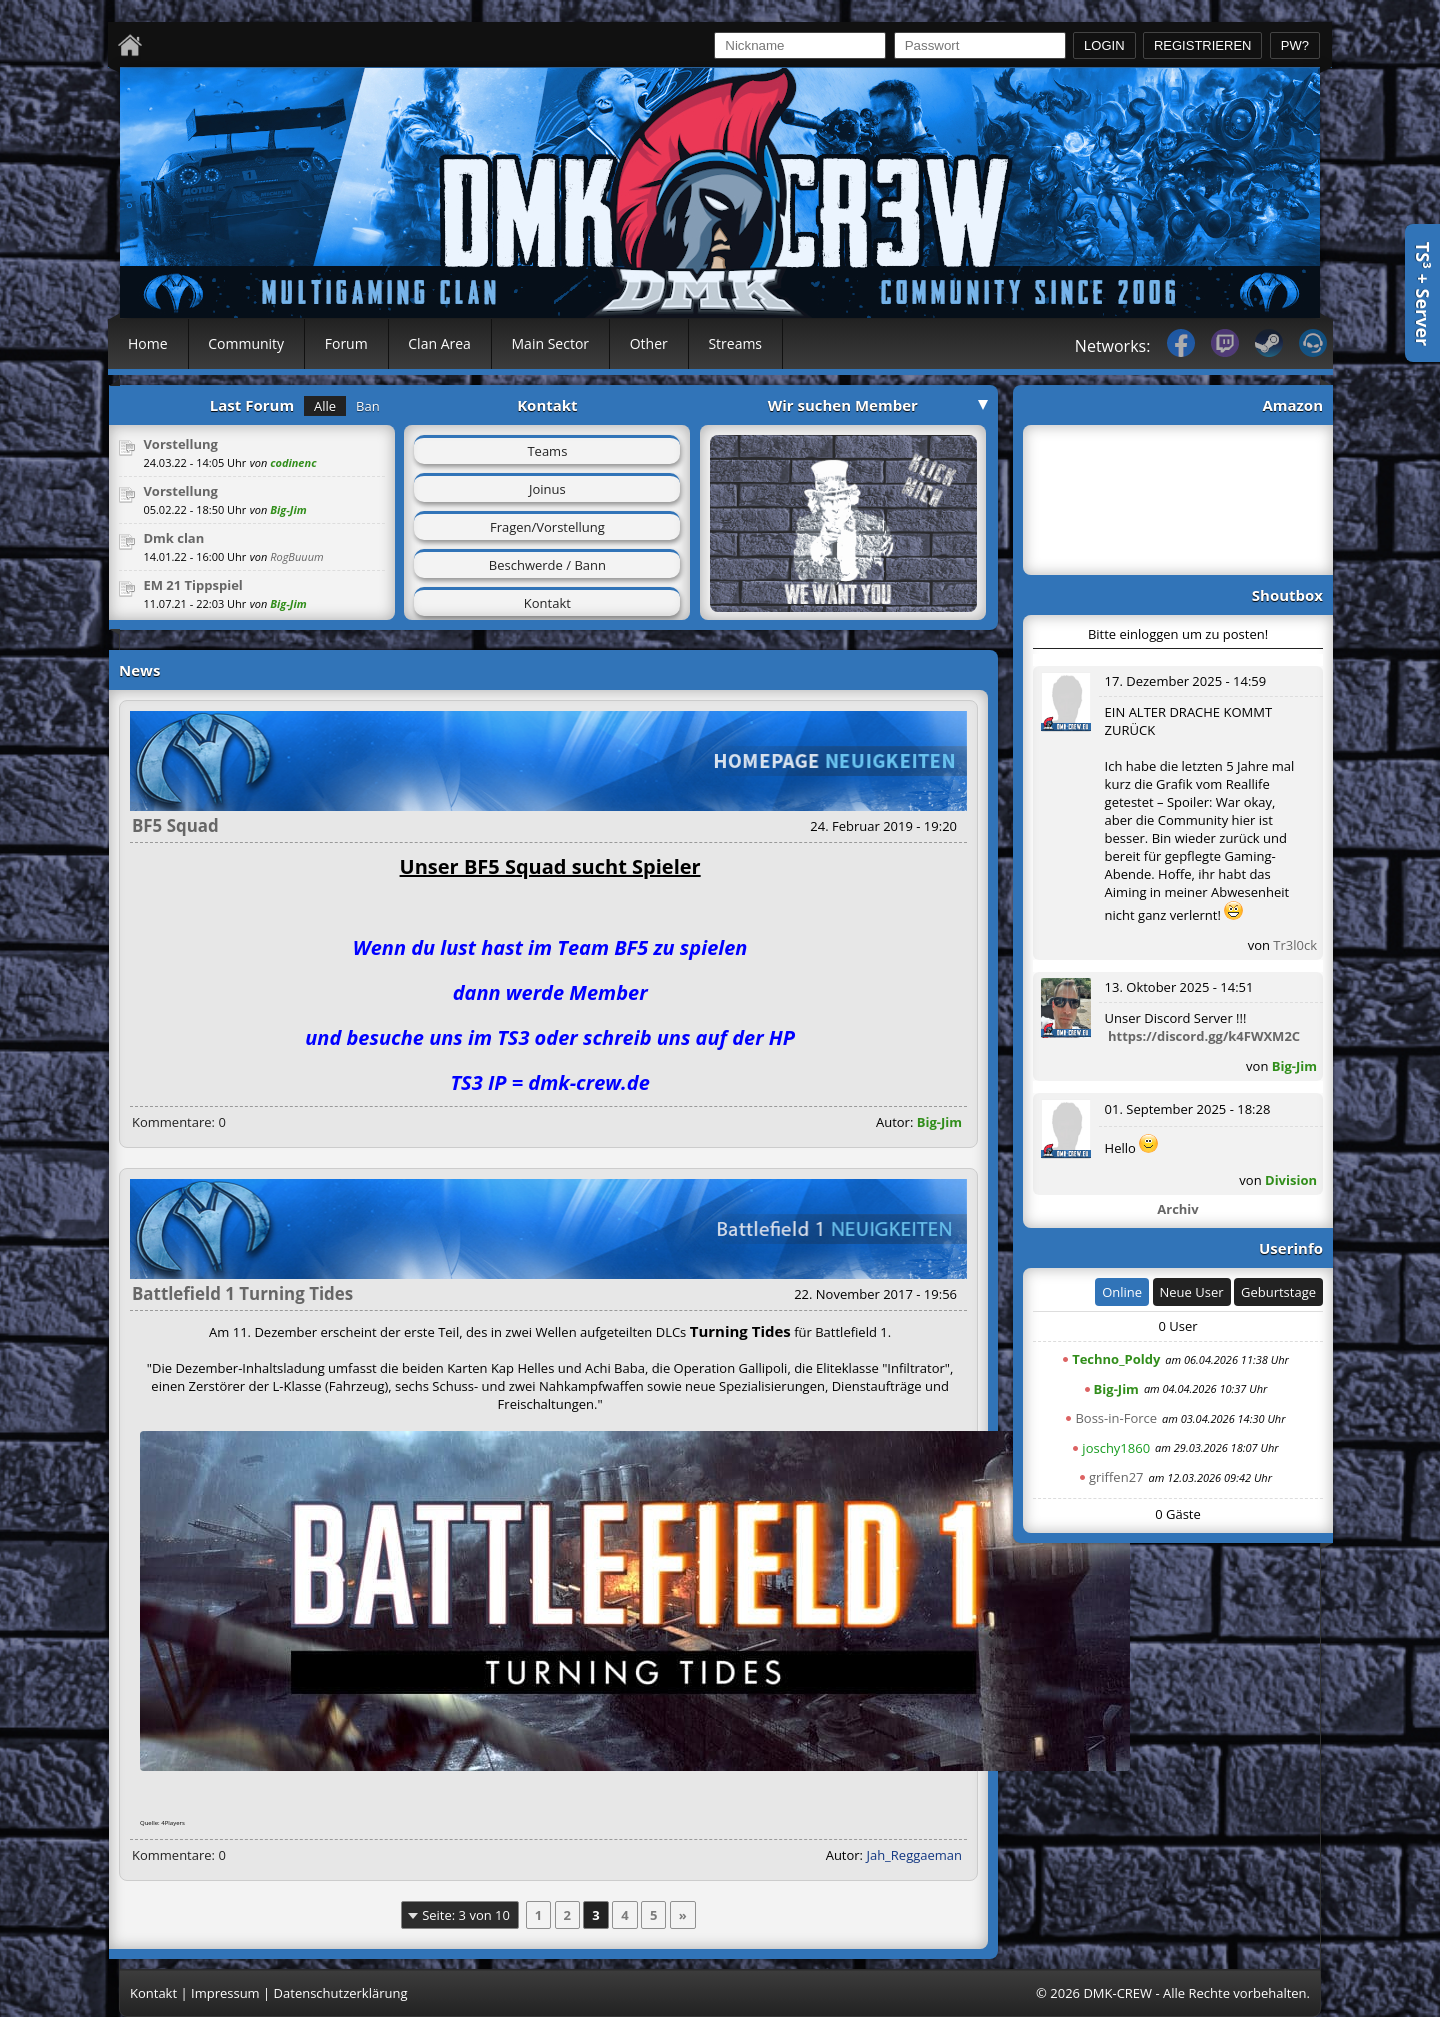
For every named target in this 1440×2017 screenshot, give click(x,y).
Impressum (225, 1993)
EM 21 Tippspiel (192, 585)
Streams (735, 343)
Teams (547, 451)
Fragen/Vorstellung (547, 527)
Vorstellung (180, 444)
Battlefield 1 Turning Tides (242, 1293)
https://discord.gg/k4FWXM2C (1204, 1036)
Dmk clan (173, 538)
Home (148, 343)
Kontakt (547, 603)
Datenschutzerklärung (341, 1993)
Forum (346, 343)
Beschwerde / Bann (547, 565)
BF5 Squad (175, 825)
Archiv (1177, 1209)
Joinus (547, 489)
